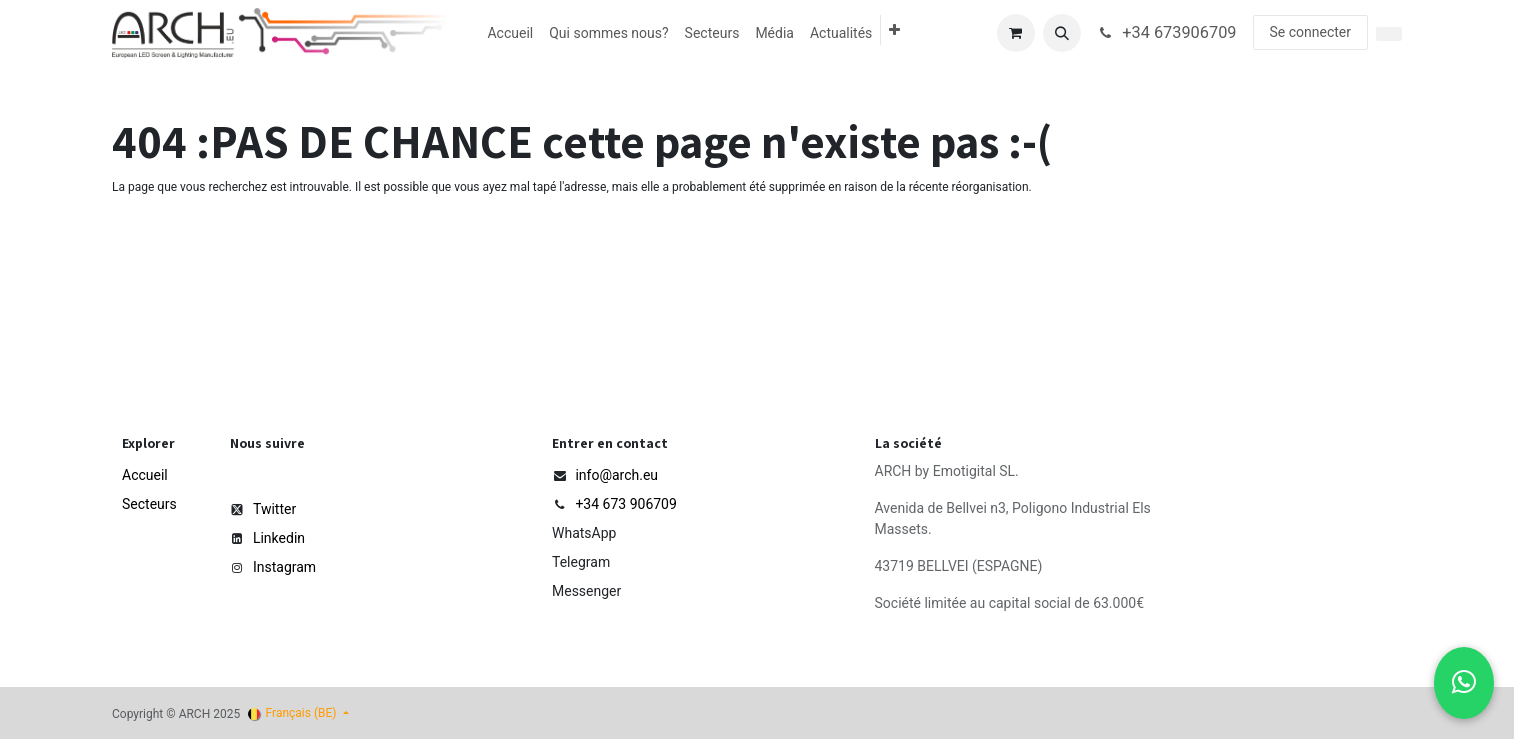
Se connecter (1310, 32)
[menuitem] (510, 33)
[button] (1062, 33)
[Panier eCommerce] (1016, 33)
